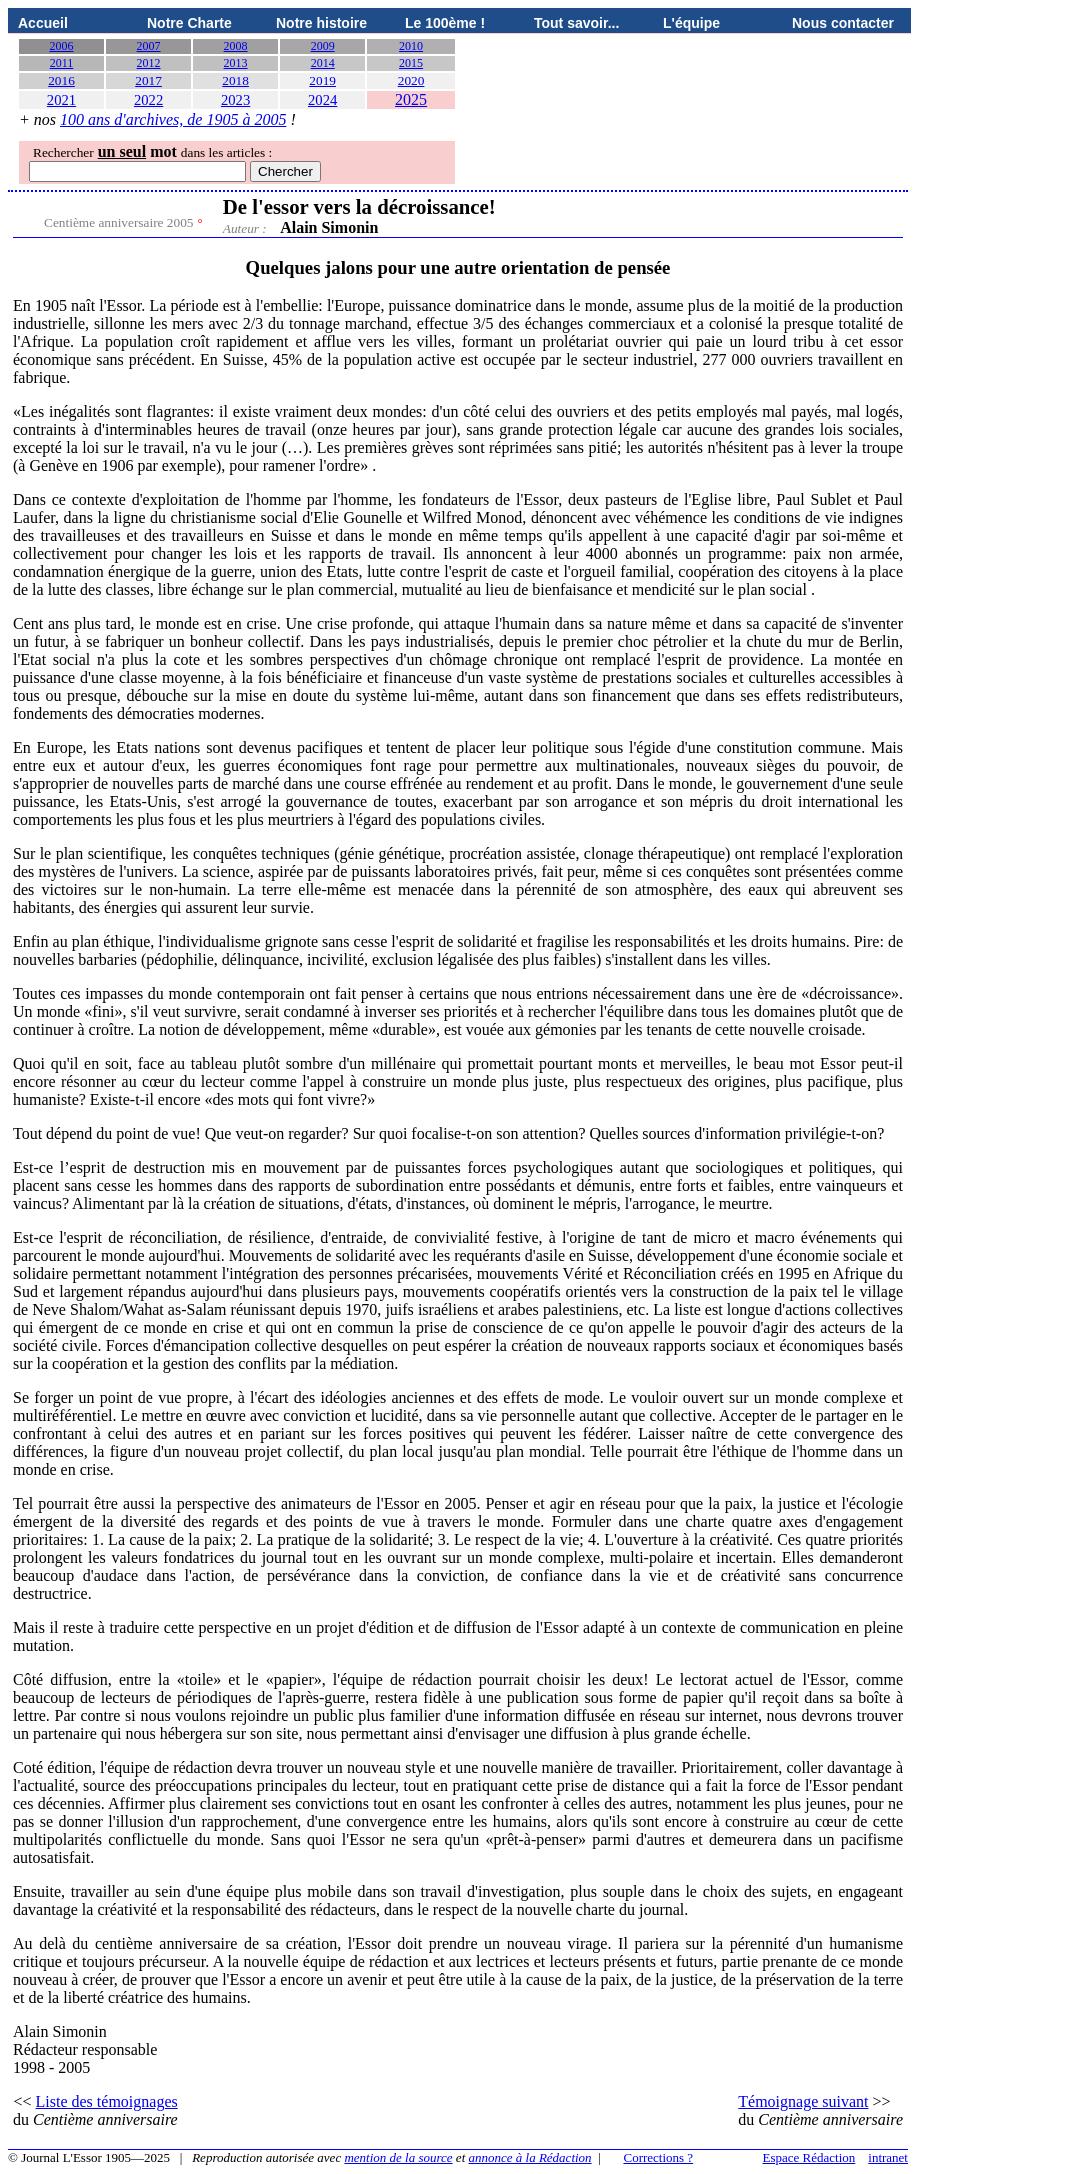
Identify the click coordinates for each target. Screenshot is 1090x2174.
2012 (149, 63)
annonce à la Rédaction (530, 2157)
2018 (235, 80)
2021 (61, 100)
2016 (61, 80)
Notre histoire (321, 23)
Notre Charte (189, 23)
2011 (62, 63)
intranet (888, 2157)
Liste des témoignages (107, 2101)
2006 (62, 46)
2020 (411, 80)
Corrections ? (658, 2157)
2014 (323, 63)
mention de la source (398, 2157)
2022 (148, 100)
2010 (411, 46)
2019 (322, 80)
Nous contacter (843, 23)
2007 (149, 46)
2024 (322, 100)
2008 (236, 46)
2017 (148, 80)
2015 (411, 63)
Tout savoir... (576, 23)
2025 (411, 99)
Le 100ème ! (445, 23)
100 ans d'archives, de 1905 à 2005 (173, 119)
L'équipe (691, 23)
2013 (236, 63)
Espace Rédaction (809, 2157)
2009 (323, 46)
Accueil (43, 23)
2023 (235, 100)
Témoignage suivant (803, 2101)
